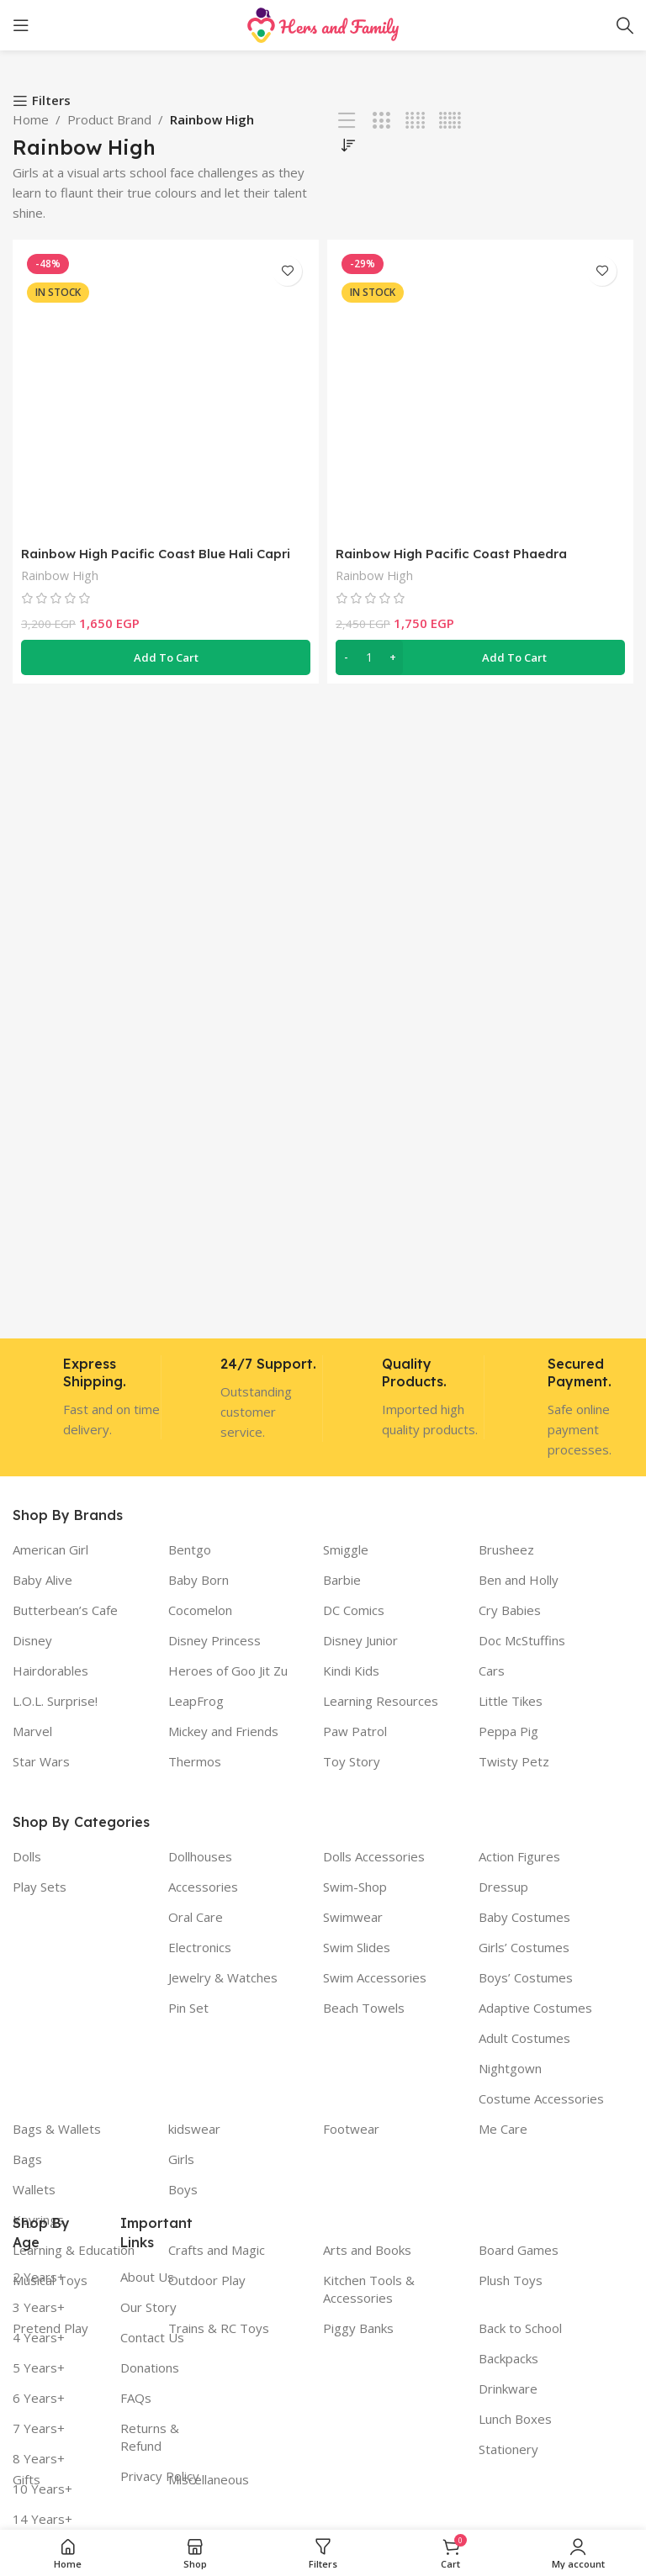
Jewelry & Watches (223, 1977)
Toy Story (351, 1761)
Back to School (520, 2328)
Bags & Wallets (57, 2128)
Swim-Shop (355, 1886)
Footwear (351, 2128)
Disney (32, 1640)
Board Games (519, 2249)
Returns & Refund (149, 2437)
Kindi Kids (351, 1670)
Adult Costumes (524, 2038)
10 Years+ (42, 2488)
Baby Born (198, 1579)
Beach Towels (364, 2007)
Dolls (27, 1856)
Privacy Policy (159, 2476)
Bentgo (189, 1549)
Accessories (203, 1886)
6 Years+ (39, 2397)
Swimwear (353, 1916)
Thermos (194, 1761)
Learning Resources (380, 1700)
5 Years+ (39, 2367)
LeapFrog (196, 1700)
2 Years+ (39, 2276)
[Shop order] (348, 144)
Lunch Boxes (515, 2418)
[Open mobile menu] (21, 25)
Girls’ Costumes (524, 1947)
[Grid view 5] (449, 120)
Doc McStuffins (522, 1640)
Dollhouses (200, 1856)
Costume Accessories (541, 2098)
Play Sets (39, 1886)
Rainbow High (59, 575)
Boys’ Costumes (526, 1977)
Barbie (342, 1579)
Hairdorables (50, 1670)
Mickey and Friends (223, 1731)
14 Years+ (42, 2518)
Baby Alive (42, 1579)
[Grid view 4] (415, 120)
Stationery (508, 2449)
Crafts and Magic (216, 2249)
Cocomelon (200, 1610)
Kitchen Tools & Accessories (369, 2289)
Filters (51, 100)
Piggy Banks (358, 2328)
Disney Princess (214, 1640)
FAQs (135, 2397)
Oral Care (195, 1916)
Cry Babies (510, 1610)
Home (31, 119)
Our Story (148, 2307)
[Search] (625, 25)
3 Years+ (39, 2307)
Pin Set (188, 2007)
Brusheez (506, 1549)
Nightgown (510, 2068)
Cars (492, 1670)
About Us (147, 2276)
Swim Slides (356, 1947)
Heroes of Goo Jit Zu (228, 1670)
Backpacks (508, 2358)
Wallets (34, 2189)
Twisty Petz (514, 1761)
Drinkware (508, 2388)
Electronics (199, 1947)
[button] (165, 657)
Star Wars (41, 1761)
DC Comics (353, 1610)
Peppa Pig (508, 1731)
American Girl (50, 1549)
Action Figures (519, 1856)
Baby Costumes (524, 1916)
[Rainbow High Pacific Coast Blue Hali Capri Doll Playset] (165, 392)
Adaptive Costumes (535, 2007)
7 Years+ (39, 2428)
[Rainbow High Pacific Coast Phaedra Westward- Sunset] (480, 392)
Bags (27, 2159)
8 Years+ (39, 2458)
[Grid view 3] (381, 120)
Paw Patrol (355, 1731)
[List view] (347, 120)
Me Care (503, 2128)
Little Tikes (511, 1700)
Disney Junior (360, 1640)
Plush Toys (511, 2280)
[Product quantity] (369, 657)
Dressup (503, 1886)
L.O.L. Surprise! (55, 1700)
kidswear (194, 2128)
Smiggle (345, 1549)
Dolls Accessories (374, 1856)
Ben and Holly (519, 1579)
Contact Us (152, 2337)
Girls (181, 2159)
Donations (149, 2367)
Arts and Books (367, 2249)
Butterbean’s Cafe (65, 1610)
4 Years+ (39, 2337)
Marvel (32, 1731)
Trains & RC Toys (218, 2328)
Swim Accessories (374, 1977)
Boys (183, 2189)
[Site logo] (323, 23)
